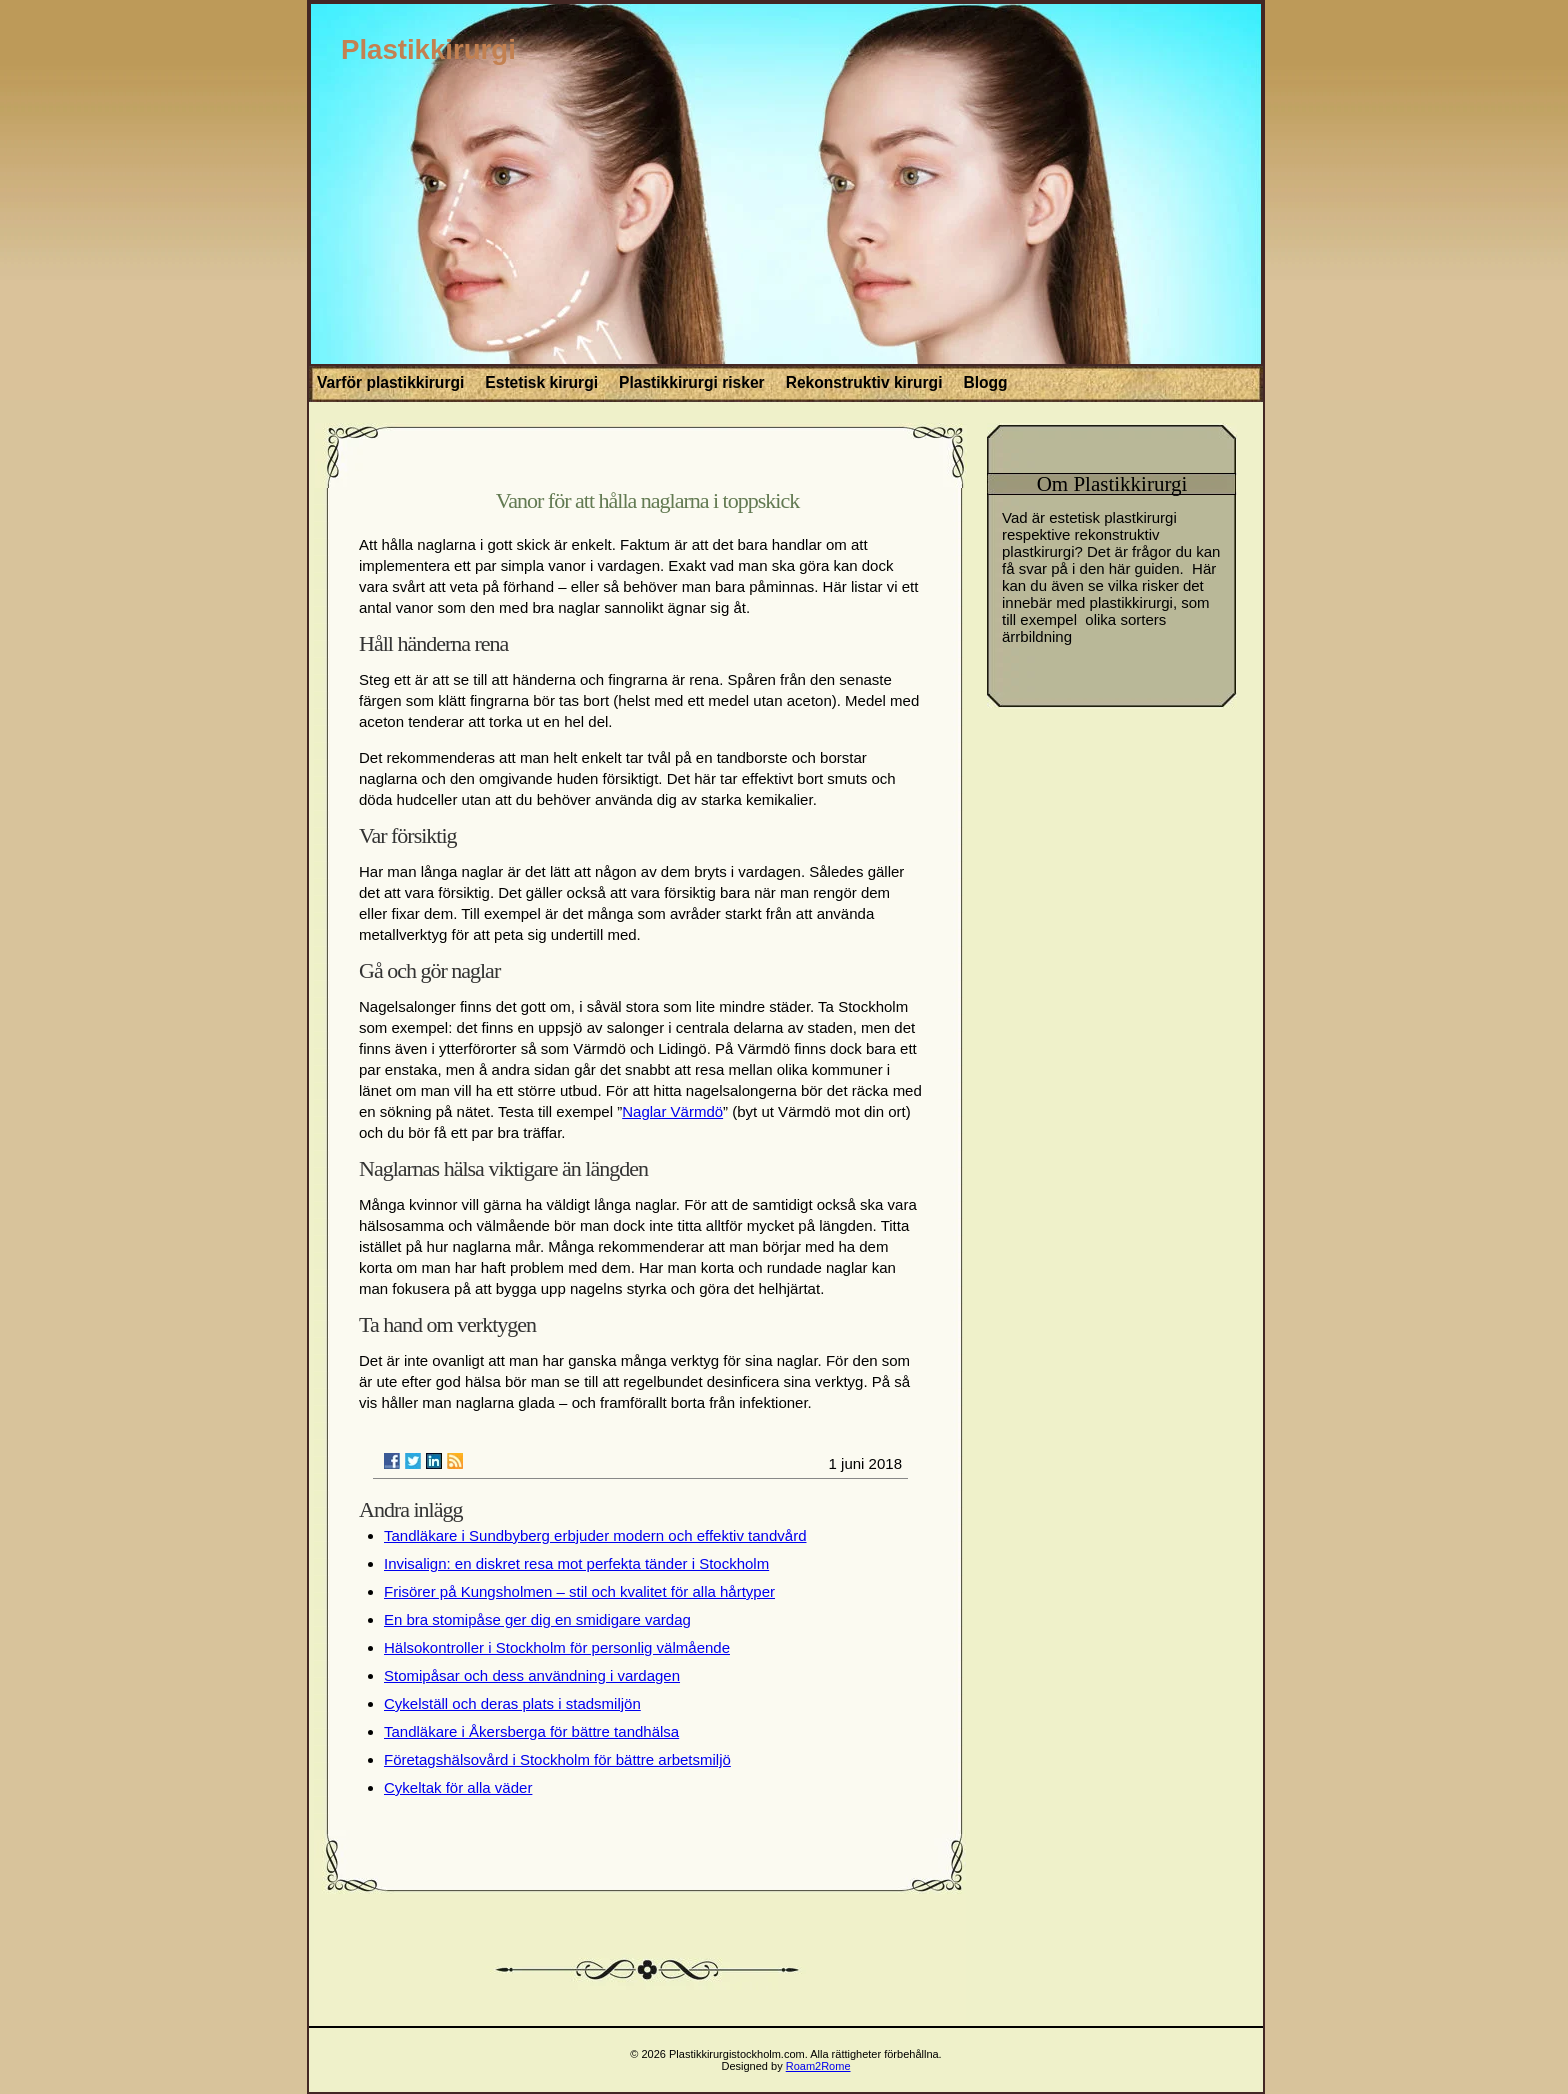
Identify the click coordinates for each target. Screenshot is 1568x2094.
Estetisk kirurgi (541, 382)
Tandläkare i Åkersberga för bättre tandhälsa (531, 1731)
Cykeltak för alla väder (458, 1787)
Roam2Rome (818, 2066)
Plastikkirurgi (428, 49)
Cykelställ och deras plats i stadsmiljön (512, 1703)
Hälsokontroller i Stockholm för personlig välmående (557, 1647)
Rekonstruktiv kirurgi (864, 382)
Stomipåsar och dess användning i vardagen (532, 1675)
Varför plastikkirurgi (390, 382)
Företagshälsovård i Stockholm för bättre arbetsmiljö (557, 1759)
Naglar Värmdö (672, 1111)
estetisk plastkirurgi (1113, 517)
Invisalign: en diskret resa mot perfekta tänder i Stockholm (576, 1563)
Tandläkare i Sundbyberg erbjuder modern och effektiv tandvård (595, 1535)
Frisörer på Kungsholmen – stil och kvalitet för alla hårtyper (579, 1591)
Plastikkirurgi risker (692, 382)
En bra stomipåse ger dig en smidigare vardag (537, 1619)
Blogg (985, 382)
